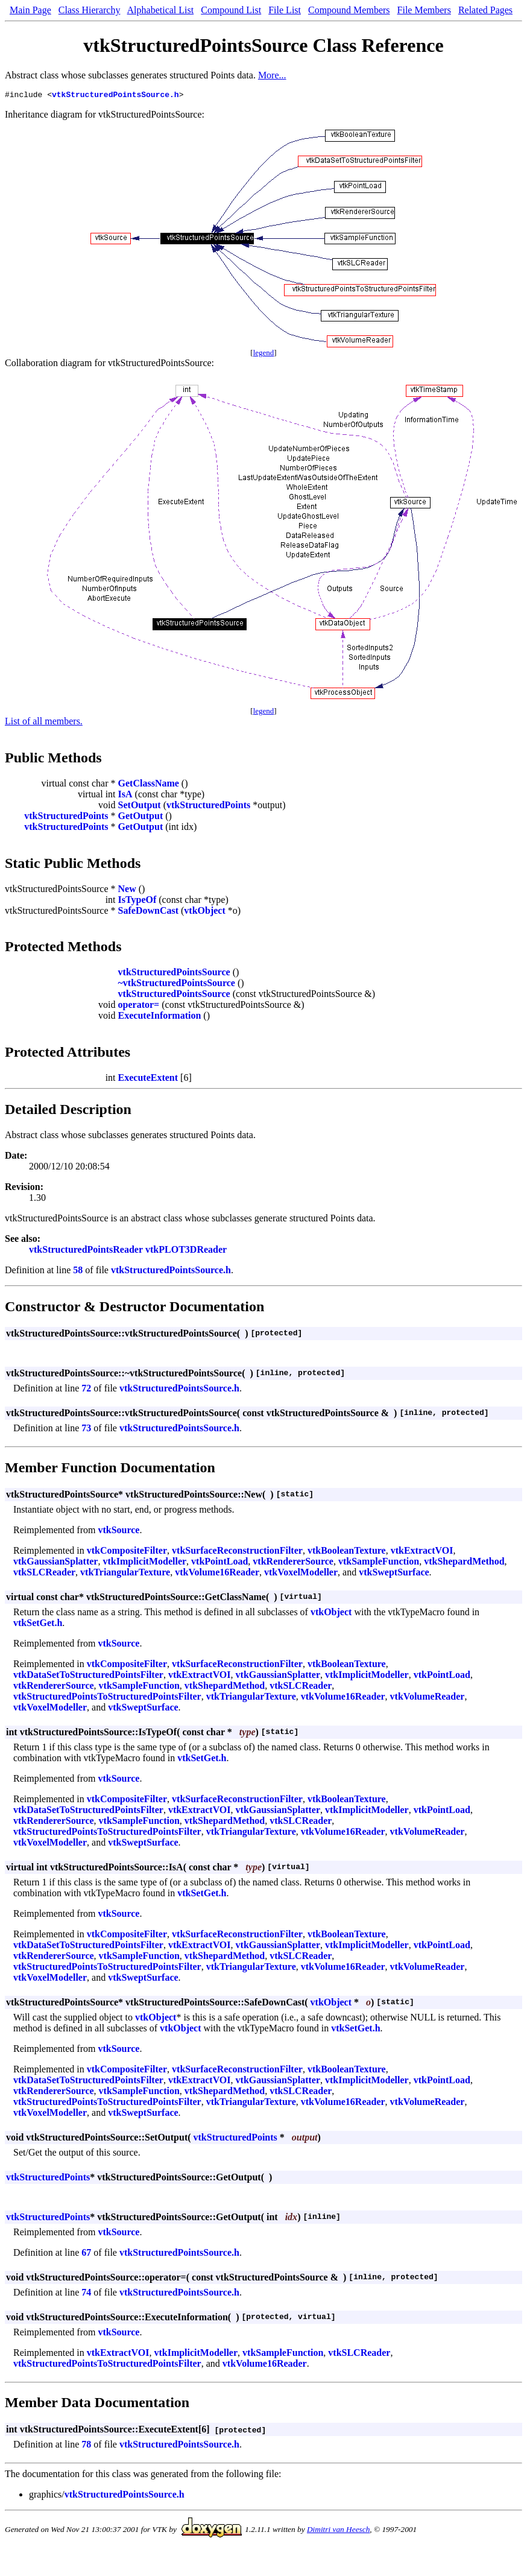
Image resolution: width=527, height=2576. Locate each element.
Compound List (231, 10)
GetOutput (140, 817)
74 (86, 2294)
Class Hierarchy (89, 10)
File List (284, 10)
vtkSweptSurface (394, 1574)
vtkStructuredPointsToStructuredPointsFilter (107, 1698)
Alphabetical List (160, 10)
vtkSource (118, 1532)
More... (272, 75)
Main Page (30, 10)
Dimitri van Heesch (338, 2531)
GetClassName (148, 785)
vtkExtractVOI (422, 1552)
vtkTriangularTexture (125, 1574)
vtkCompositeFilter (127, 1552)
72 (86, 1390)
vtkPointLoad (219, 1563)
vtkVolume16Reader (217, 1574)
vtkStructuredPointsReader (86, 1251)
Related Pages (485, 10)
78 (86, 2446)
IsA (125, 796)
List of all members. (44, 723)
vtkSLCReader (44, 1574)
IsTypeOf (137, 901)
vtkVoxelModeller (301, 1574)
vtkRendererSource (293, 1563)
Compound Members (349, 10)
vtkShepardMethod (464, 1563)
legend (263, 354)
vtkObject (204, 912)
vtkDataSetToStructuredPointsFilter (88, 1676)
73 (86, 1430)
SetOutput (139, 807)
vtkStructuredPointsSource (174, 974)
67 (86, 2254)
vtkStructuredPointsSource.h (115, 95)
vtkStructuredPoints (208, 807)
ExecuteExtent (148, 1079)
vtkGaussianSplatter (55, 1563)
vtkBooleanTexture (347, 1552)
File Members (424, 10)
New (127, 890)
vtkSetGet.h (37, 1624)
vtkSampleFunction (378, 1563)
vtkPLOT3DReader (186, 1251)
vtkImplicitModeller (144, 1563)
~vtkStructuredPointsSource (176, 984)
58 (78, 1272)
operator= (139, 1006)
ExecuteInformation (159, 1017)
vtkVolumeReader (427, 1698)
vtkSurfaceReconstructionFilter (237, 1552)
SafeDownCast (148, 912)
